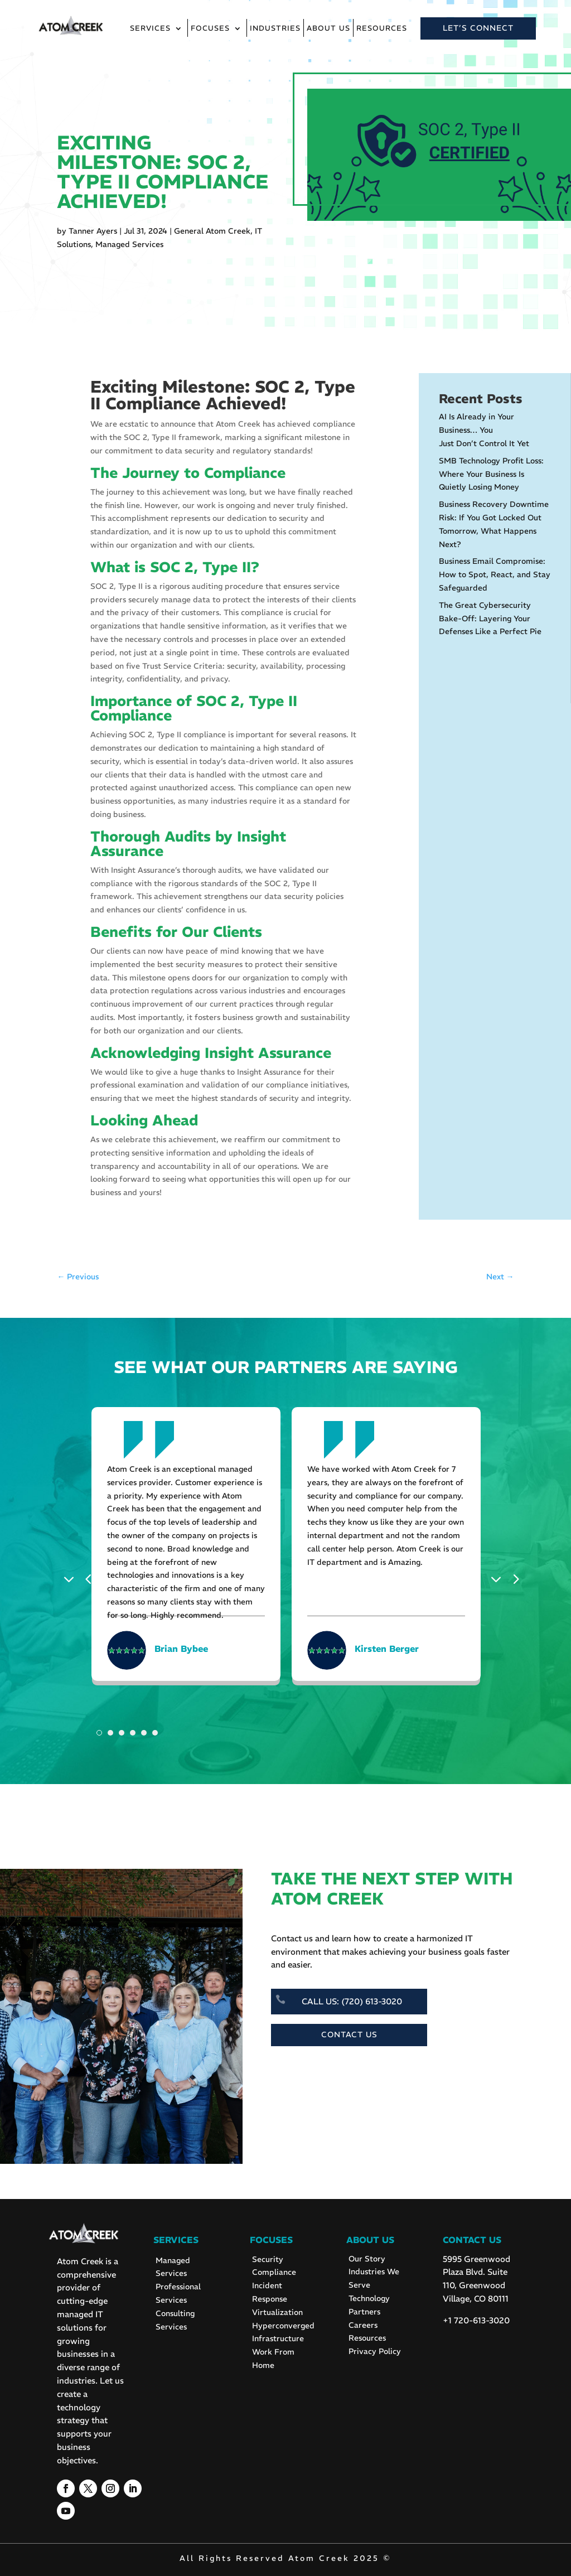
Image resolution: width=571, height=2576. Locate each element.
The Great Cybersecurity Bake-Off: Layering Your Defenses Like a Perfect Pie (490, 618)
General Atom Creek (212, 231)
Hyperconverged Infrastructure (283, 2332)
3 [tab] (121, 1733)
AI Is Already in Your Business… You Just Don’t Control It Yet (484, 430)
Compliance (274, 2272)
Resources (381, 29)
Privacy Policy (375, 2351)
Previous (72, 1578)
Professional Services (178, 2293)
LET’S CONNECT (478, 28)
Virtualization (277, 2312)
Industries (275, 29)
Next (499, 1578)
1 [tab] (99, 1733)
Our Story (367, 2259)
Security (267, 2259)
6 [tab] (155, 1733)
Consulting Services (175, 2320)
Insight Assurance (268, 1053)
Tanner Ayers (93, 231)
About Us (328, 29)
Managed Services (129, 244)
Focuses (210, 29)
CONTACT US (349, 2034)
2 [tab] (110, 1733)
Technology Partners (369, 2305)
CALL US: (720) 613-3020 (352, 2001)
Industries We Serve (374, 2278)
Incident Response (269, 2292)
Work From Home (273, 2358)
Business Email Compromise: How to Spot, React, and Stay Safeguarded (494, 574)
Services (150, 29)
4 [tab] (133, 1733)
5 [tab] (144, 1733)
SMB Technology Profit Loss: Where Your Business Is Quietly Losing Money (491, 474)
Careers (363, 2325)
